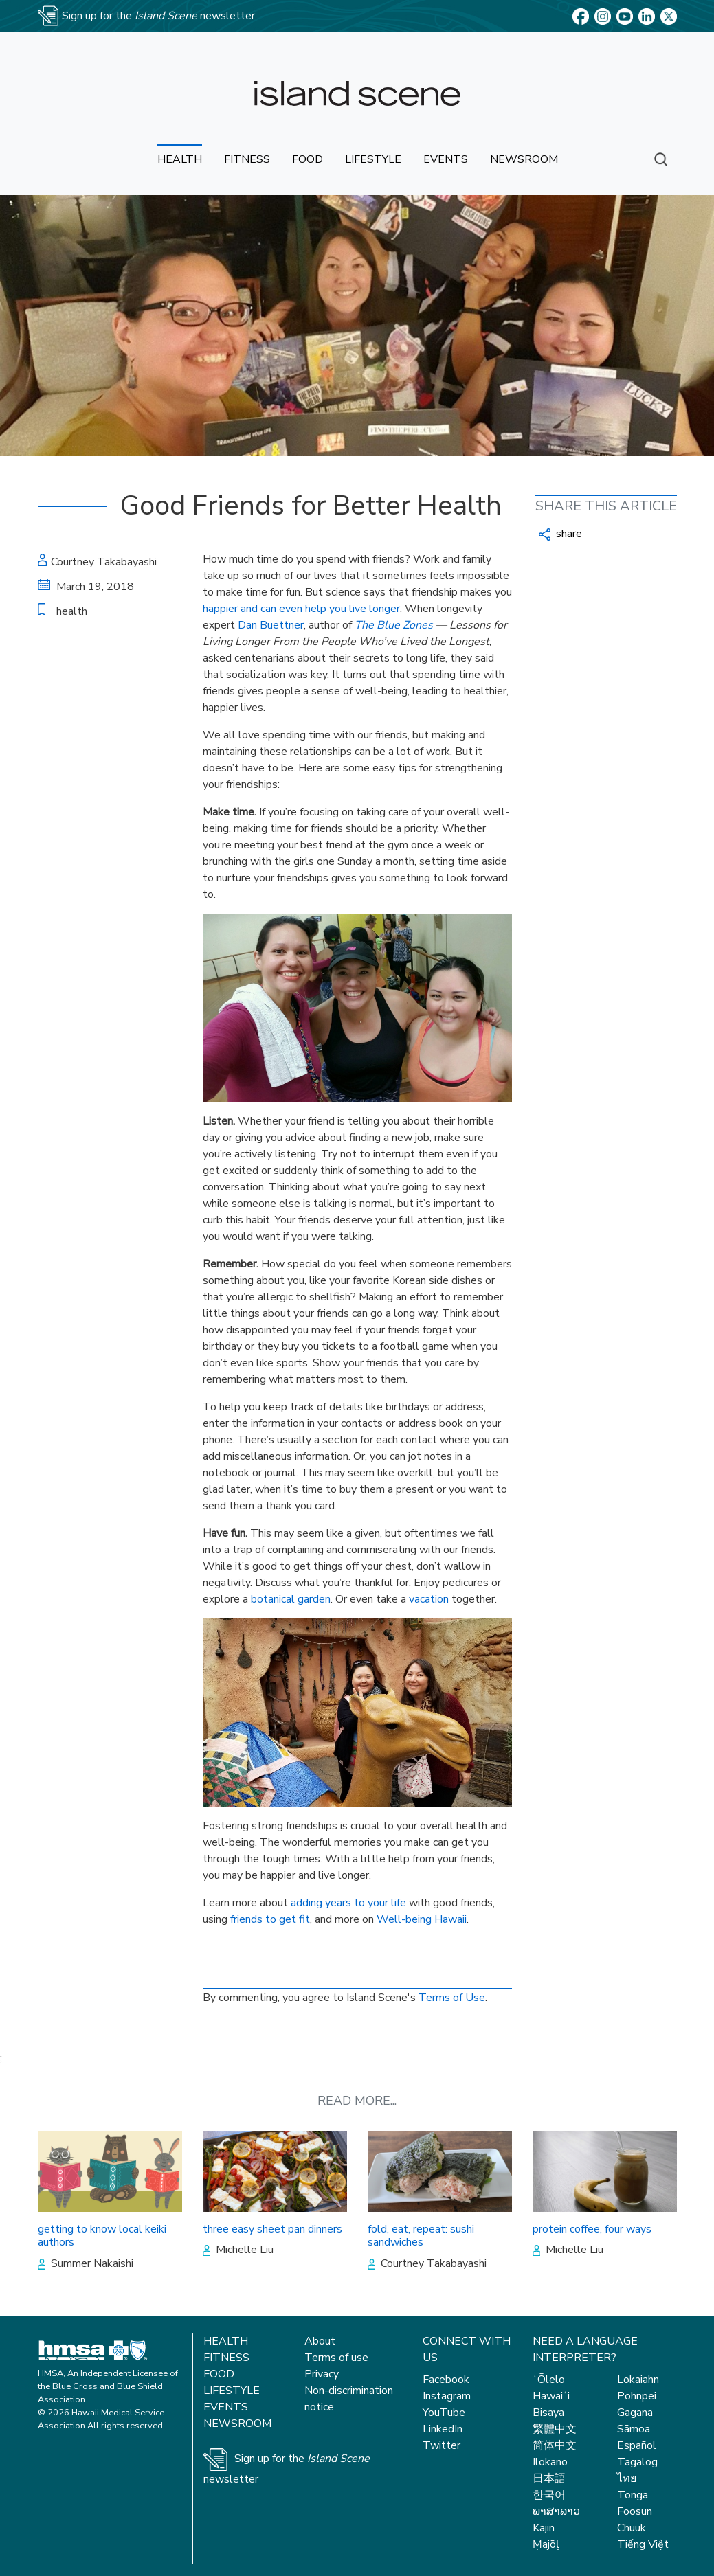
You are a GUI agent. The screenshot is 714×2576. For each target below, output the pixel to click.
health (179, 159)
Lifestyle (231, 2390)
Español (636, 2445)
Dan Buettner (271, 625)
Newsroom (237, 2423)
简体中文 (555, 2445)
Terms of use (336, 2357)
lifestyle (373, 159)
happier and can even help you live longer (301, 608)
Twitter (441, 2445)
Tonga (632, 2494)
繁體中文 (555, 2429)
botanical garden (291, 1599)
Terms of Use (452, 1997)
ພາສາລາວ (556, 2511)
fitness (247, 159)
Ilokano (550, 2462)
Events (225, 2407)
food (307, 159)
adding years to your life (348, 1902)
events (445, 159)
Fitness (226, 2357)
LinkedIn (442, 2429)
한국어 (549, 2494)
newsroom (524, 159)
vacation (429, 1599)
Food (218, 2374)
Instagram (447, 2396)
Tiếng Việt (643, 2544)
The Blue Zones (394, 625)
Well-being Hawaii (422, 1919)
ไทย (626, 2478)
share (560, 533)
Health (225, 2341)
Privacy (321, 2374)
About (319, 2341)
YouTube (444, 2412)
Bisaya (548, 2412)
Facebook (446, 2379)
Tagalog (637, 2462)
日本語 (549, 2478)
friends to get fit (270, 1919)
